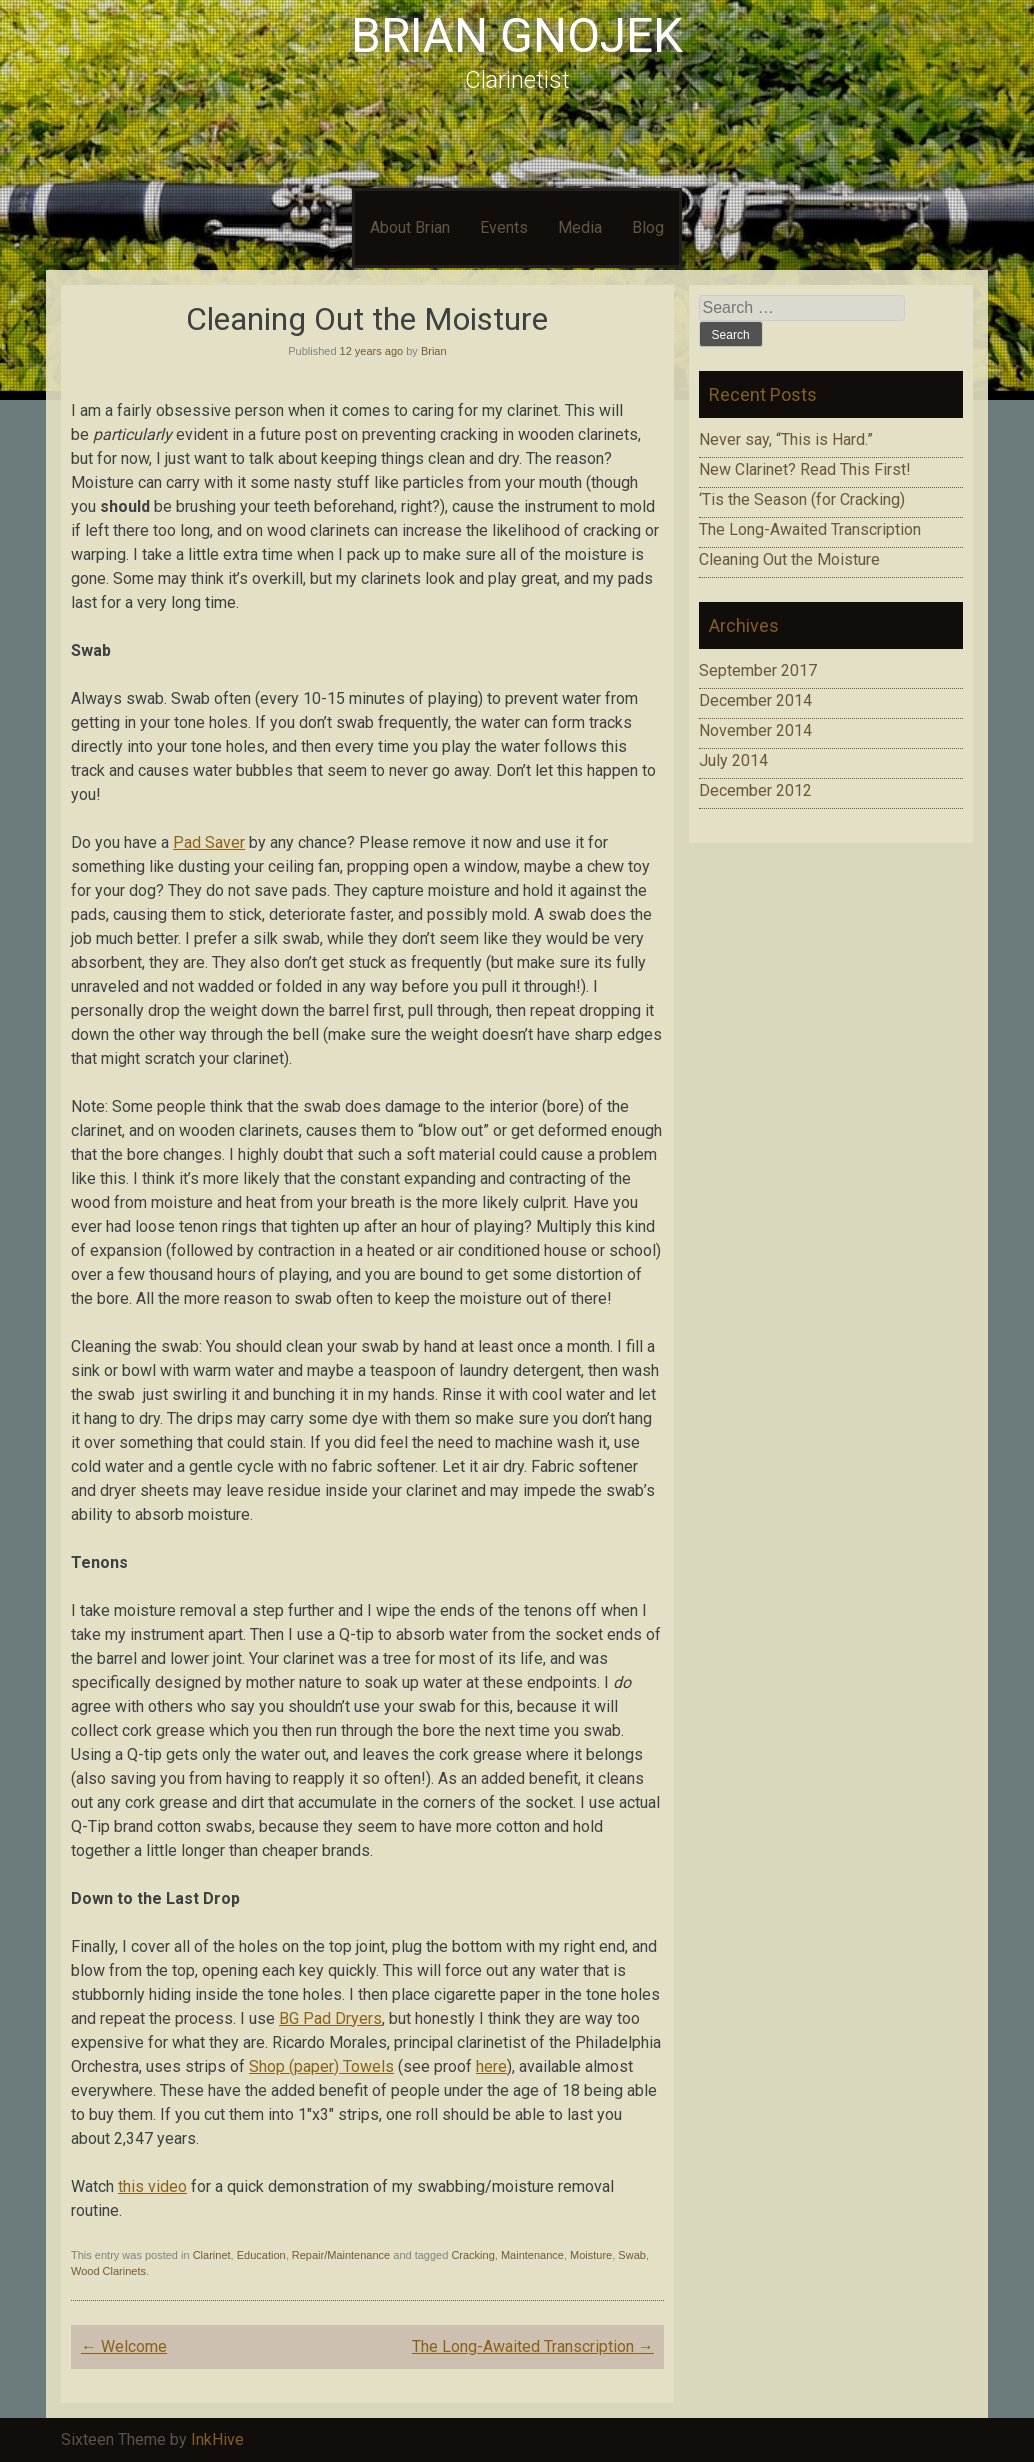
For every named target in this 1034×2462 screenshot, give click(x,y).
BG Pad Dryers (330, 2018)
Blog (648, 227)
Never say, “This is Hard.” (786, 439)
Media (580, 227)
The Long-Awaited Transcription (533, 2346)
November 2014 (755, 730)
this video (152, 2186)
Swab (632, 2255)
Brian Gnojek (517, 35)
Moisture (591, 2255)
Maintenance (532, 2255)
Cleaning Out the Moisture (789, 559)
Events (504, 227)
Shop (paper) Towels (321, 2066)
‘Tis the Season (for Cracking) (802, 499)
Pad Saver (209, 842)
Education (261, 2255)
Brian (434, 351)
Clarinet (212, 2255)
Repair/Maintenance (341, 2255)
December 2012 (755, 790)
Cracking (472, 2255)
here (491, 2066)
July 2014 (733, 760)
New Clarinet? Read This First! (805, 469)
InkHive (217, 2439)
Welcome (124, 2346)
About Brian (410, 227)
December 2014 (755, 700)
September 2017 (758, 670)
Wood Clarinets (108, 2271)
